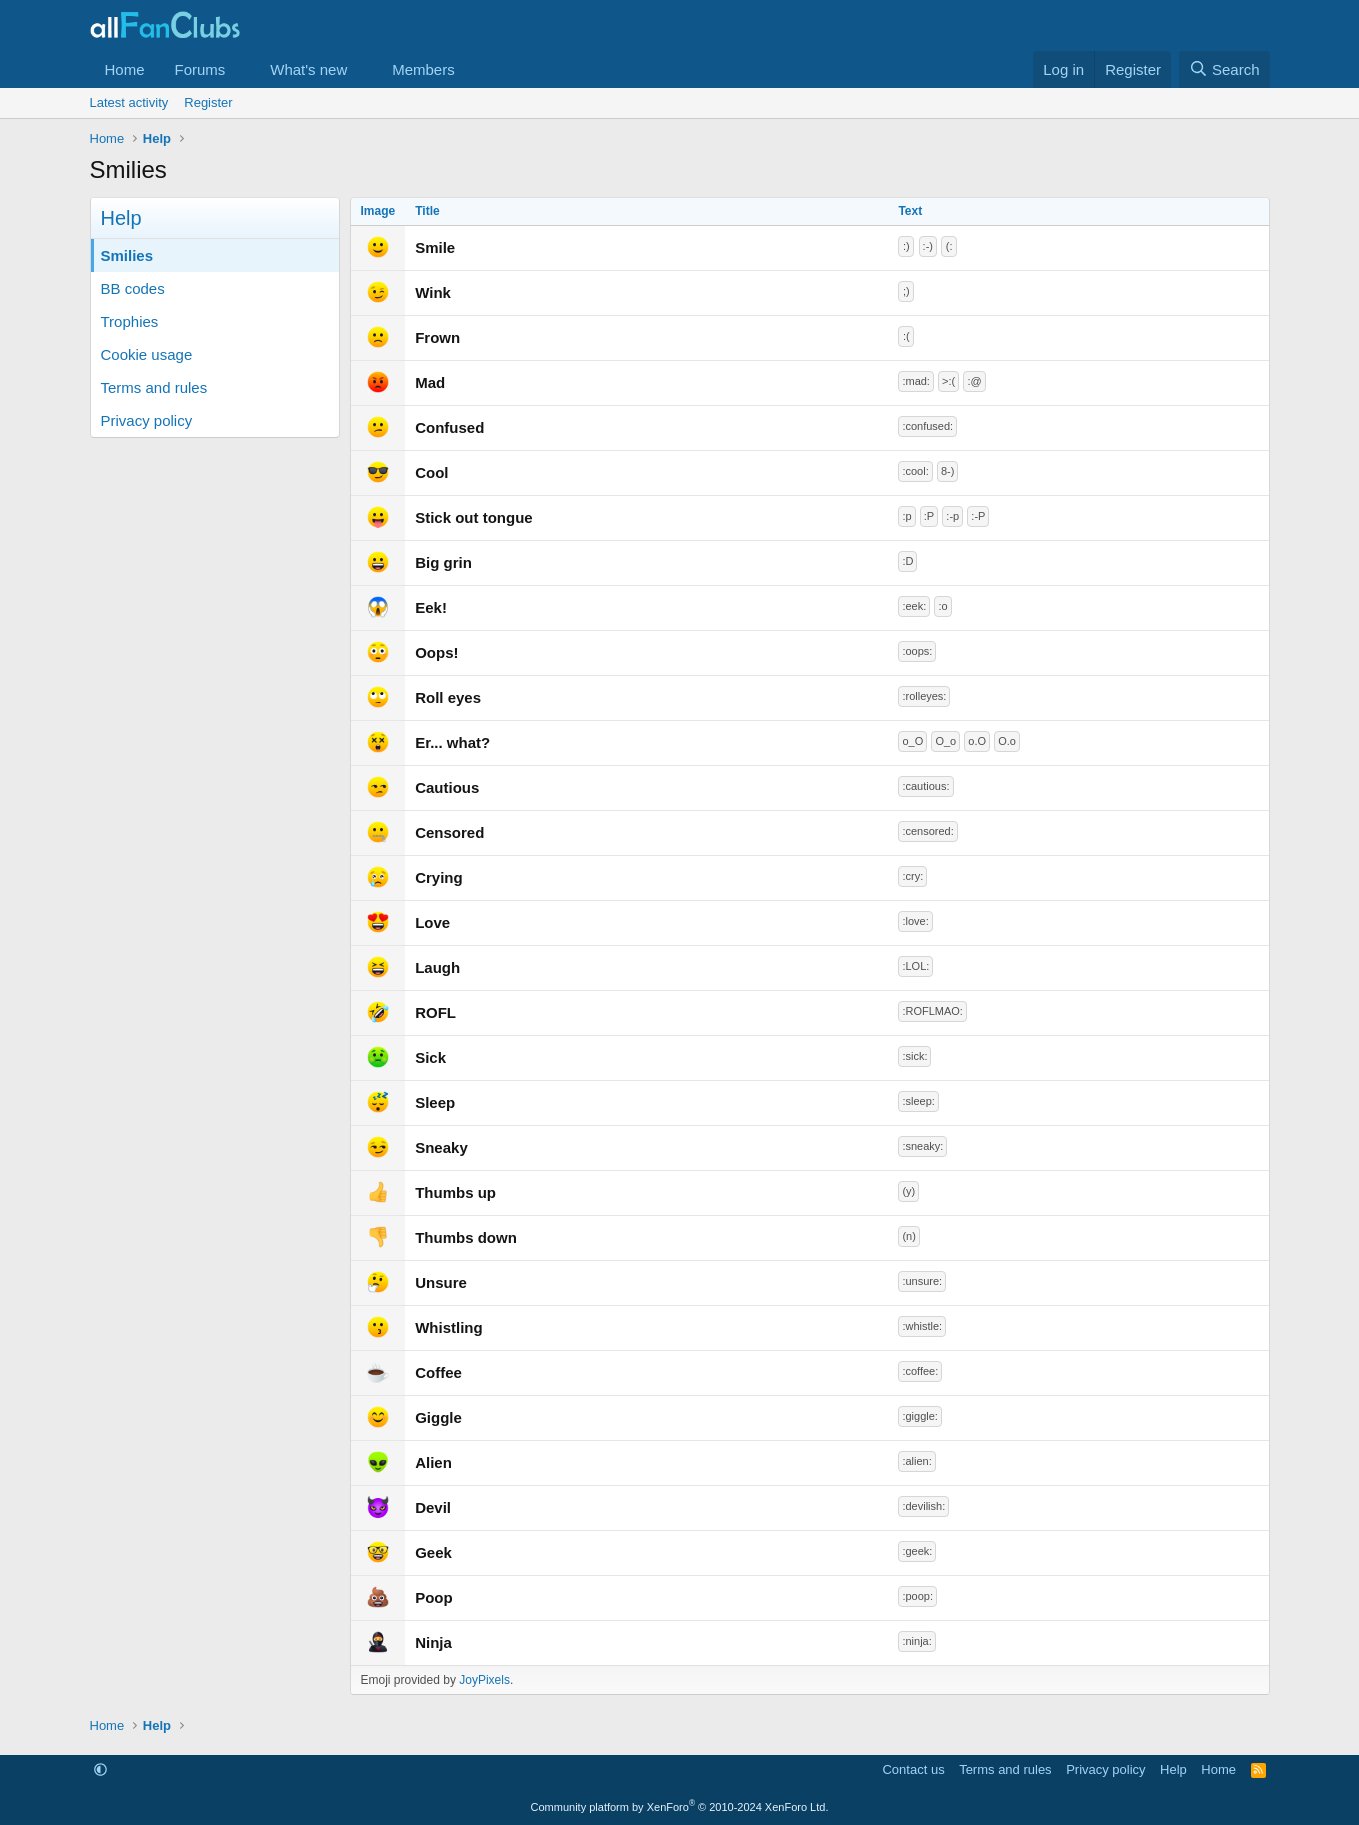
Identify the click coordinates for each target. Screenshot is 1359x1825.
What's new (308, 69)
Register (208, 102)
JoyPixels (484, 1680)
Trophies (130, 321)
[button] (241, 69)
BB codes (133, 288)
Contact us (913, 1769)
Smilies (127, 255)
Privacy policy (147, 420)
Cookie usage (147, 354)
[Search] (1224, 69)
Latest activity (129, 102)
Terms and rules (154, 387)
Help (1173, 1769)
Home (125, 69)
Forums (200, 69)
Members (423, 69)
